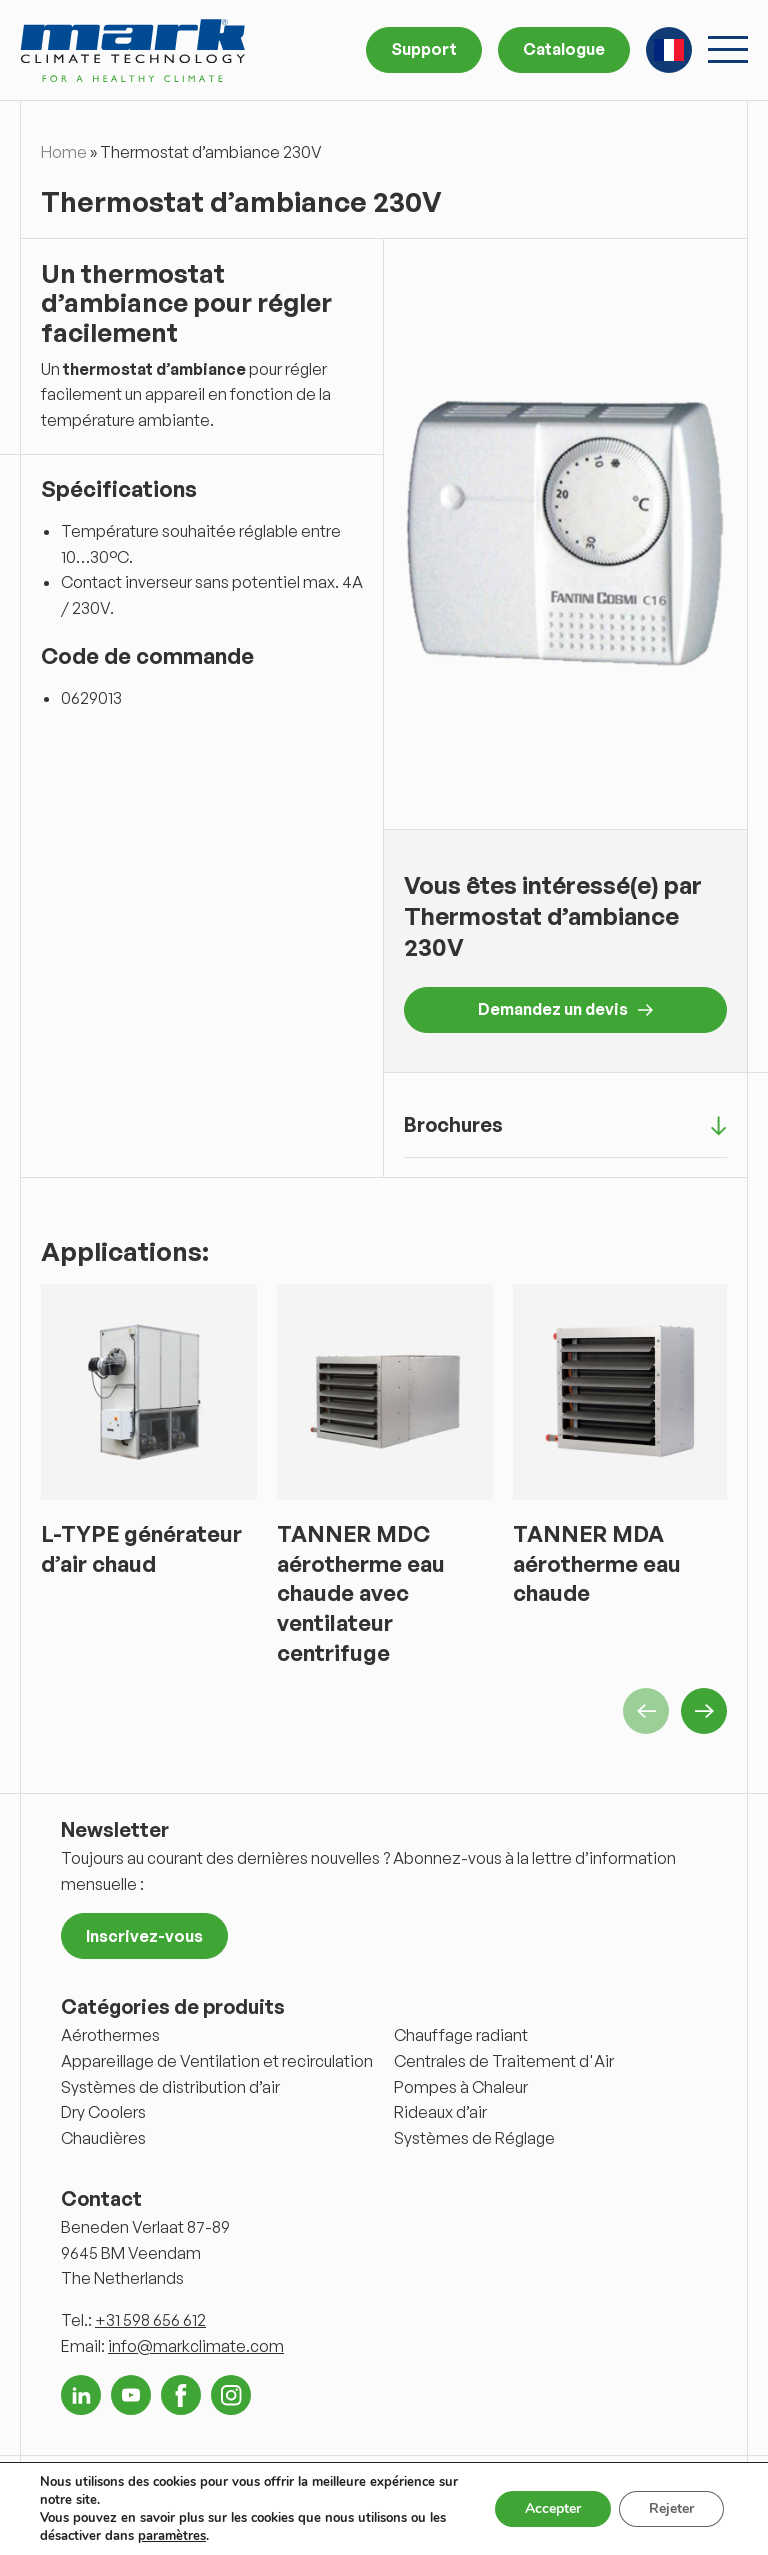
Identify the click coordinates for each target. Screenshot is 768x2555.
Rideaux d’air (440, 2112)
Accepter (553, 2508)
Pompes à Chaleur (461, 2087)
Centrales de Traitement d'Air (504, 2061)
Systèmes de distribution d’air (170, 2087)
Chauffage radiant (461, 2035)
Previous (646, 1711)
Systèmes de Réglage (474, 2138)
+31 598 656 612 (150, 2320)
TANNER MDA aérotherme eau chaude (597, 1563)
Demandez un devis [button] (565, 1009)
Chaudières (103, 2138)
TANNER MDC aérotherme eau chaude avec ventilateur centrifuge (361, 1592)
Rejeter (671, 2508)
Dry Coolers (103, 2112)
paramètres (172, 2536)
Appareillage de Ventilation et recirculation (217, 2061)
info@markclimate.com (196, 2346)
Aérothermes (110, 2035)
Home (64, 152)
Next (704, 1711)
